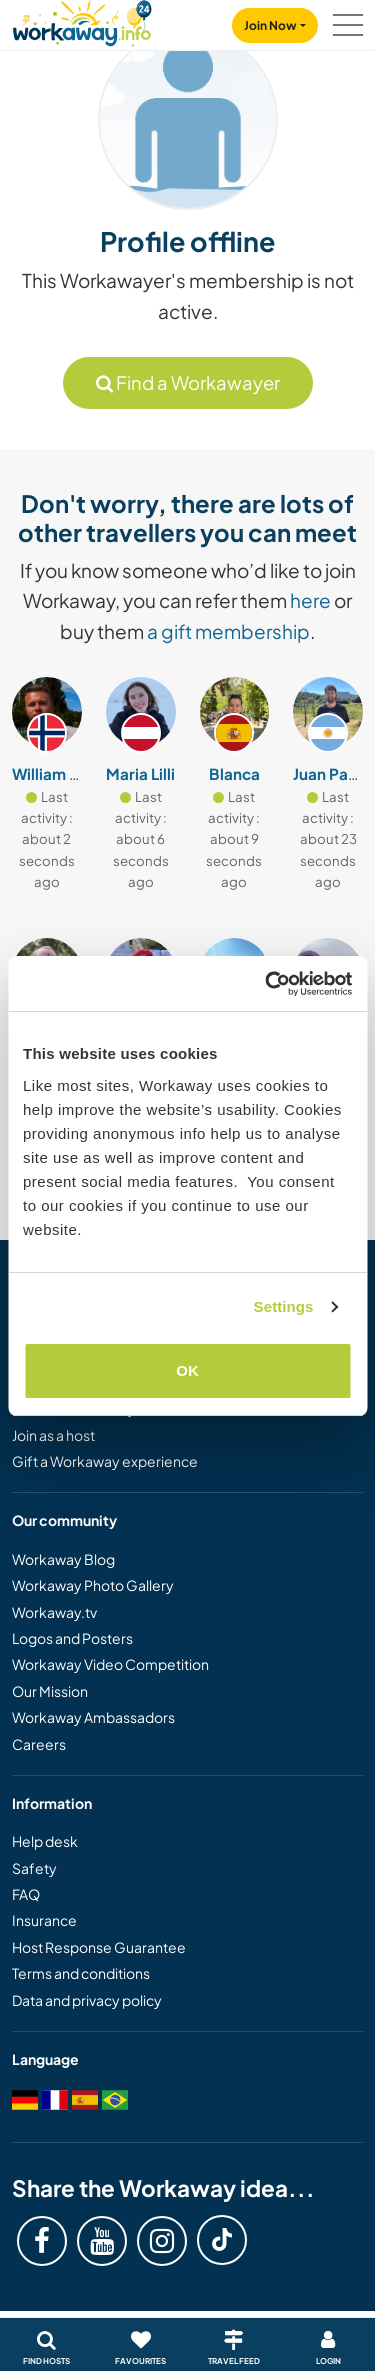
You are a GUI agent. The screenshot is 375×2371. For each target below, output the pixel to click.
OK (187, 1370)
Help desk (45, 1841)
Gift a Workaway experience (105, 1461)
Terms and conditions (81, 1973)
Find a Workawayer (188, 382)
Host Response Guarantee (99, 1947)
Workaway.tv (54, 1612)
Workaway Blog (63, 1559)
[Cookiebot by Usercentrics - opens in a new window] (267, 984)
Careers (39, 1744)
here (310, 600)
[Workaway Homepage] (82, 20)
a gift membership (228, 631)
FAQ (26, 1894)
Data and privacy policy (87, 2000)
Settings (284, 1306)
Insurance (44, 1920)
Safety (34, 1868)
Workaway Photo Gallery (93, 1585)
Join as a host (53, 1435)
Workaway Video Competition (110, 1664)
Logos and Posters (72, 1638)
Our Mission (50, 1691)
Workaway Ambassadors (93, 1717)
